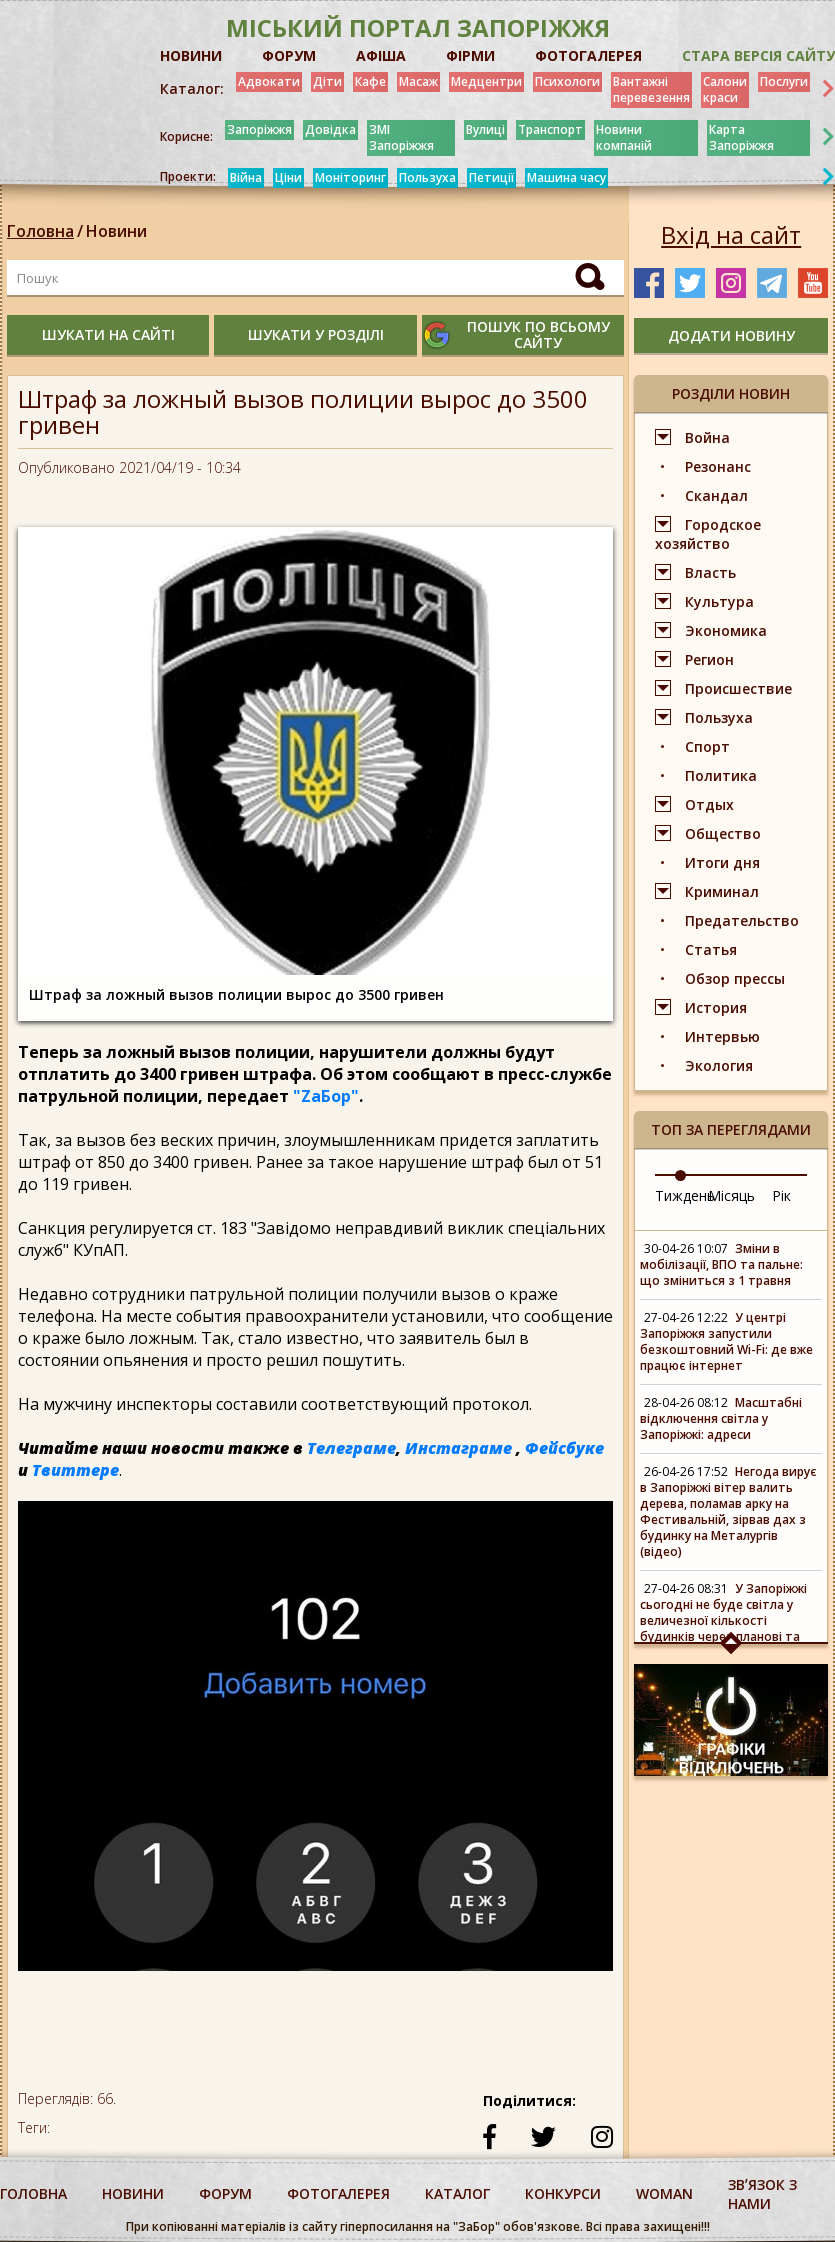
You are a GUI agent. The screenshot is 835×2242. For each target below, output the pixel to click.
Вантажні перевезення (651, 89)
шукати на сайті (108, 334)
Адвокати (269, 81)
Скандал (716, 495)
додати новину (731, 335)
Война (707, 437)
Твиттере (75, 1470)
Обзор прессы (735, 978)
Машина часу (566, 177)
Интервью (722, 1036)
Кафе (370, 81)
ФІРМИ (470, 55)
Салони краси (725, 89)
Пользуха (427, 177)
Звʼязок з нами (762, 2194)
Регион (709, 659)
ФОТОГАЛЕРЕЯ (588, 55)
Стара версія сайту (758, 55)
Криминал (722, 891)
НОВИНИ (191, 55)
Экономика (726, 630)
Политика (721, 775)
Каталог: (192, 89)
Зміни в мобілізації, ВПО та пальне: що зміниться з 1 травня (721, 1264)
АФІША (381, 55)
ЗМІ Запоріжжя (401, 137)
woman (664, 2193)
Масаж (418, 81)
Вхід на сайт (731, 235)
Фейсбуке (564, 1448)
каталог (457, 2193)
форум (225, 2193)
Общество (723, 833)
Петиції (491, 177)
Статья (711, 949)
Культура (719, 601)
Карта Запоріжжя (741, 137)
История (716, 1007)
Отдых (709, 804)
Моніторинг (350, 177)
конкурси (563, 2193)
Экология (719, 1065)
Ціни (288, 177)
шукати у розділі (316, 334)
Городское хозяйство (708, 534)
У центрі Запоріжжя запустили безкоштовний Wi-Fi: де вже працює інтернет (726, 1341)
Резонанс (718, 466)
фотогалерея (338, 2193)
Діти (327, 81)
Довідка (330, 129)
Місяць (731, 1195)
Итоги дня (722, 862)
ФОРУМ (289, 55)
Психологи (567, 81)
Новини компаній (624, 137)
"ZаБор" (326, 1096)
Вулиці (485, 129)
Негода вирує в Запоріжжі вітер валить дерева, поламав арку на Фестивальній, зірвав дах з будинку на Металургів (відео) (728, 1511)
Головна (40, 231)
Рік (781, 1195)
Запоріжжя (259, 129)
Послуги (784, 81)
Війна (246, 177)
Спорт (707, 746)
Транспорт (550, 129)
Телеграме (351, 1448)
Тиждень (685, 1195)
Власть (710, 572)
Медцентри (486, 81)
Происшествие (738, 688)
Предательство (742, 920)
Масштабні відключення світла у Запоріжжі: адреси (721, 1418)
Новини (116, 231)
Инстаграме (458, 1448)
